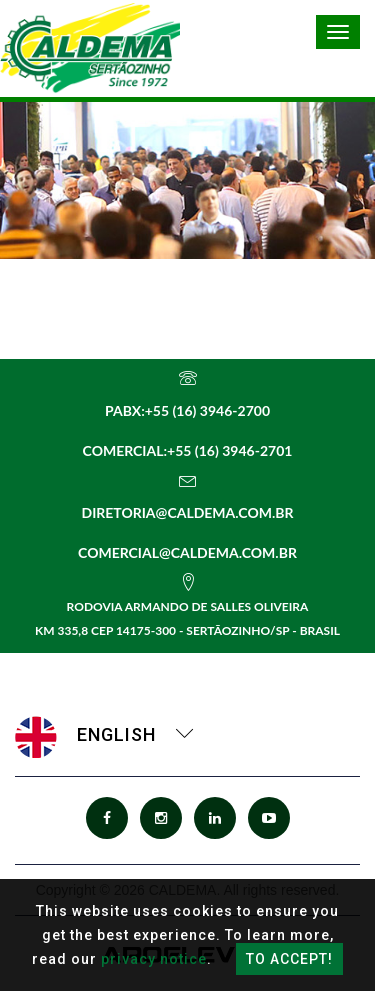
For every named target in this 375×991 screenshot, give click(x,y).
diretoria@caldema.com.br (187, 512)
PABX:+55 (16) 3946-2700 (187, 410)
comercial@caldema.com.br (187, 552)
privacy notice (154, 959)
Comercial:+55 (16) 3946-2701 (188, 450)
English (105, 734)
